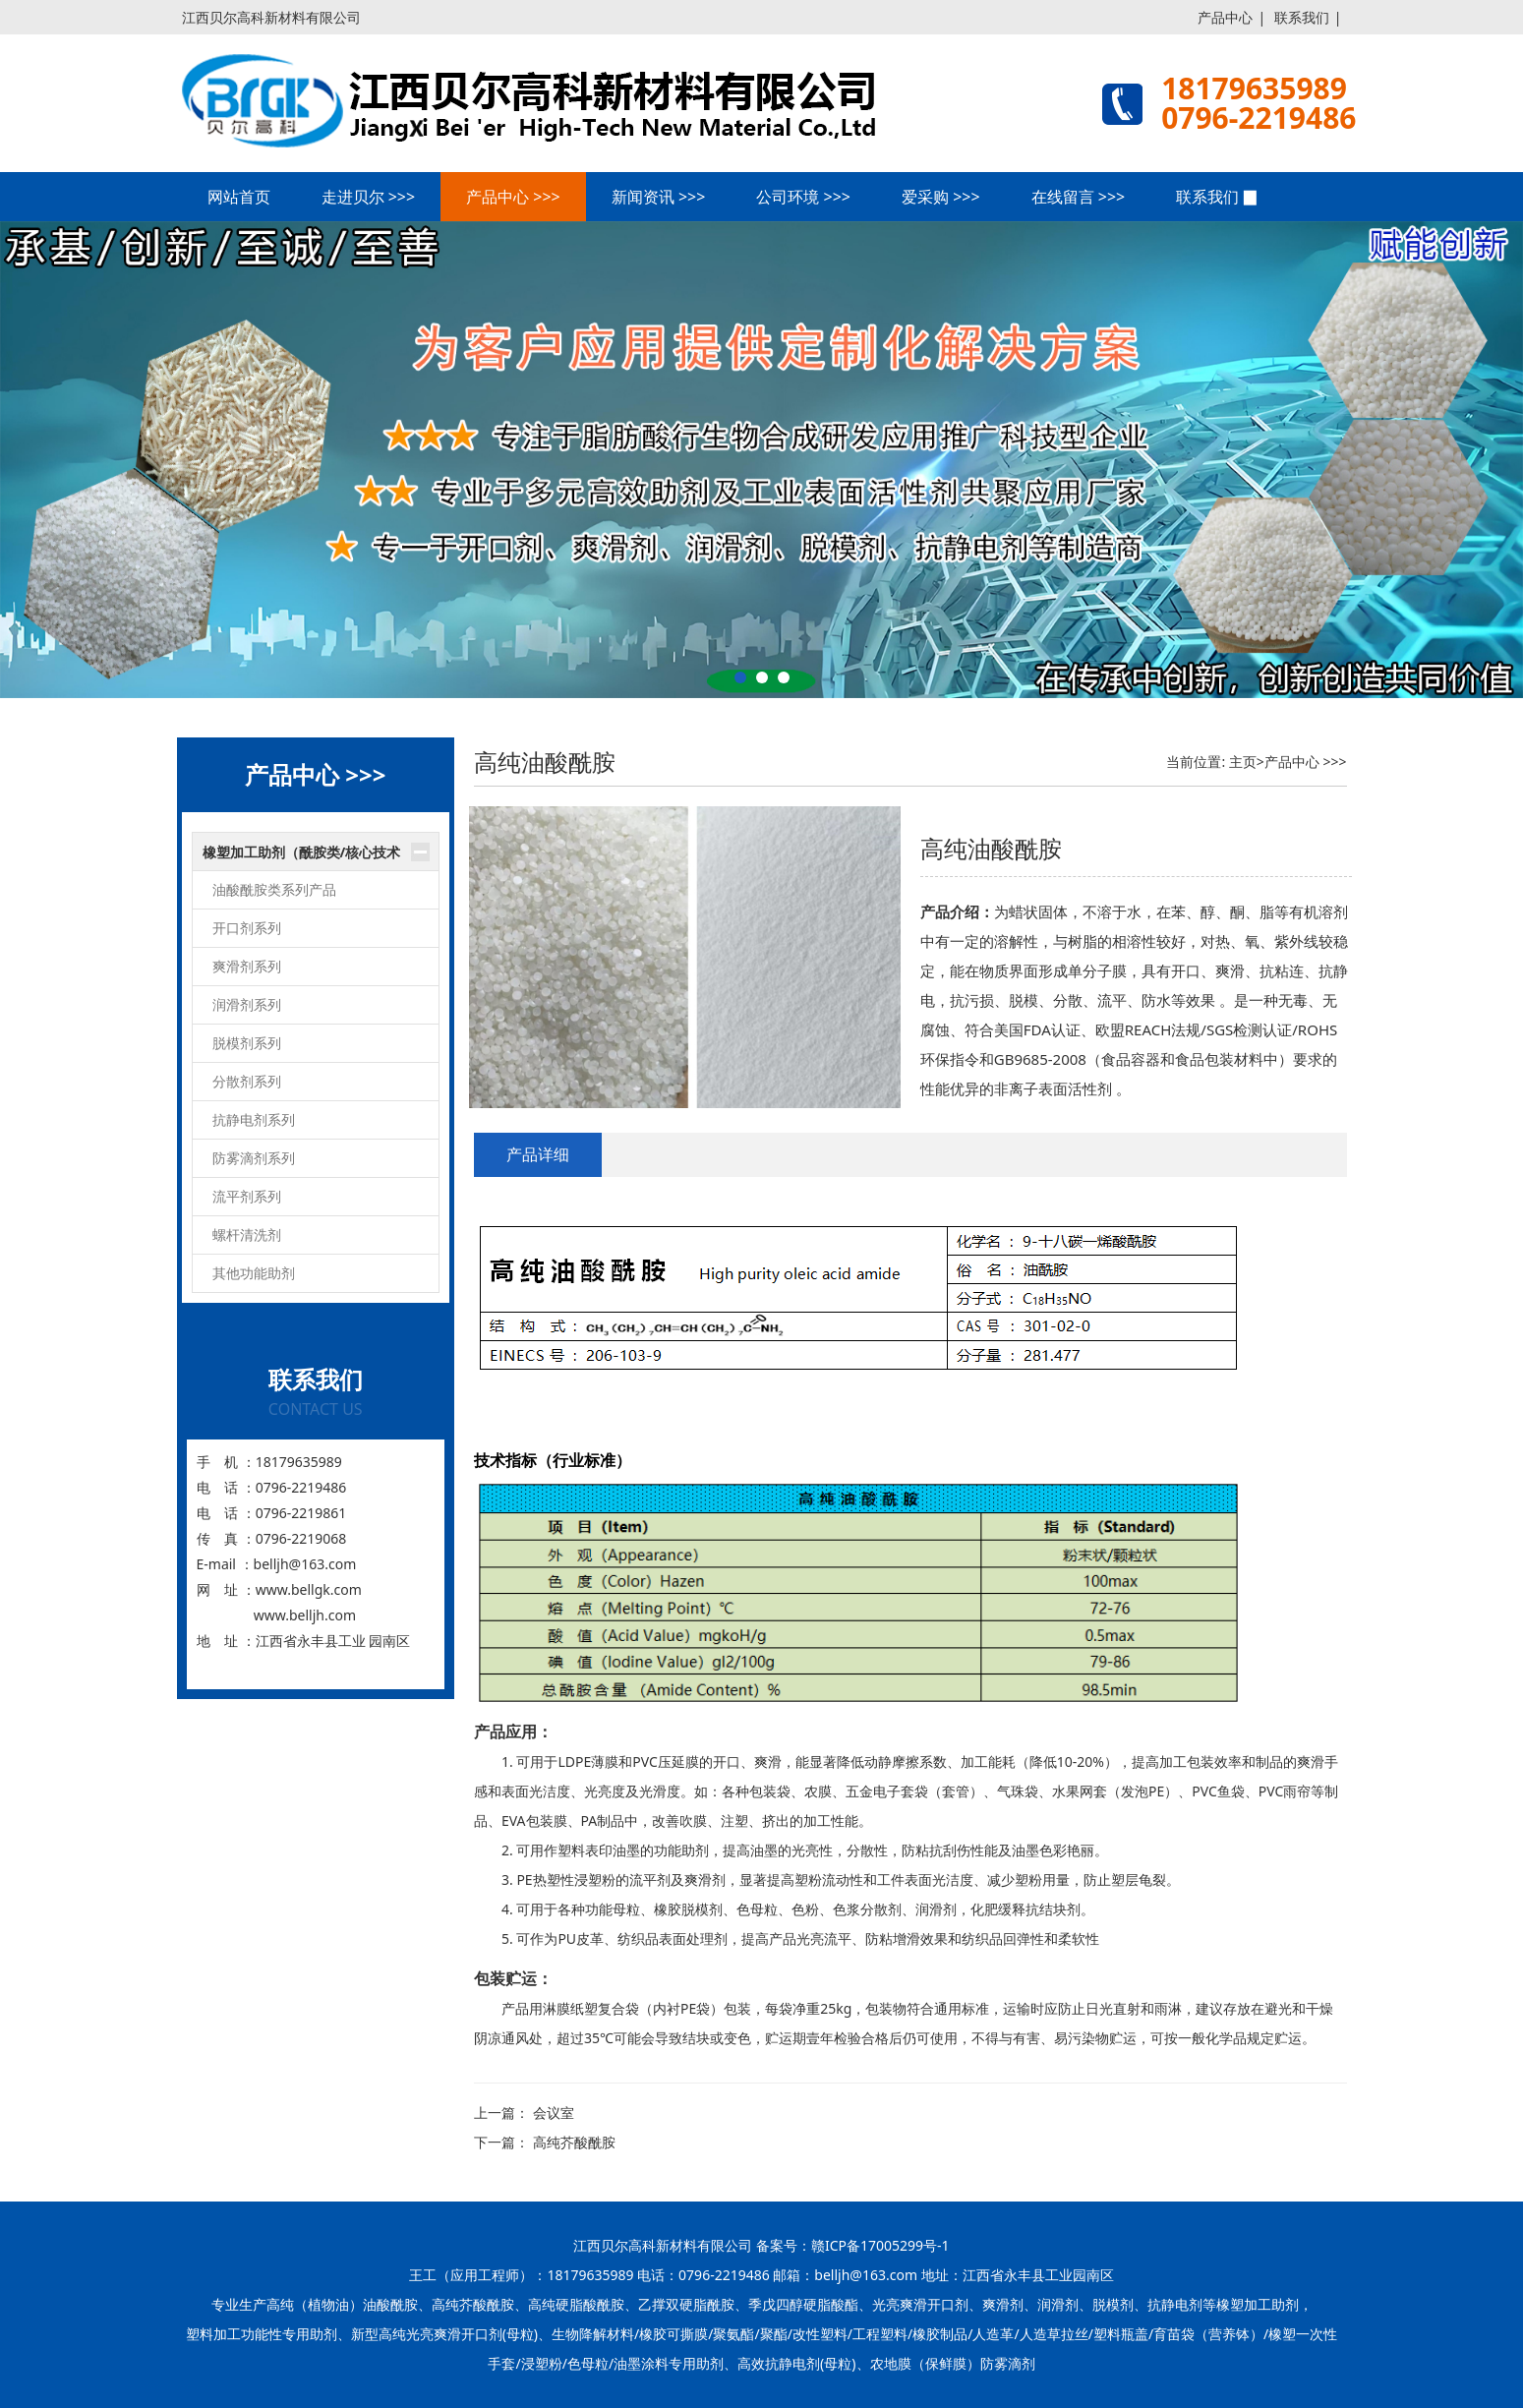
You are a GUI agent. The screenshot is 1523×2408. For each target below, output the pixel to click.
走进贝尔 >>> (369, 196)
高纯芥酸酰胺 (574, 2142)
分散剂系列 (246, 1081)
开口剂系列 (246, 927)
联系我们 (1301, 17)
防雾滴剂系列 (253, 1157)
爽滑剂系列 (246, 966)
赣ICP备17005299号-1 (880, 2245)
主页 (1243, 761)
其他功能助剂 (253, 1272)
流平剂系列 (246, 1196)
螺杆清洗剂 (246, 1234)
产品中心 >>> (513, 196)
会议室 (553, 2112)
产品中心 (1225, 17)
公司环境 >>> (803, 196)
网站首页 (238, 196)
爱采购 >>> (941, 196)
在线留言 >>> (1078, 196)
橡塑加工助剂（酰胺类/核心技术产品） (302, 857)
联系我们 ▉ (1217, 196)
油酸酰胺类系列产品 (274, 889)
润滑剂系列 (246, 1004)
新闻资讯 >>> (659, 196)
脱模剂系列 (246, 1042)
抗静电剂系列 (253, 1119)
